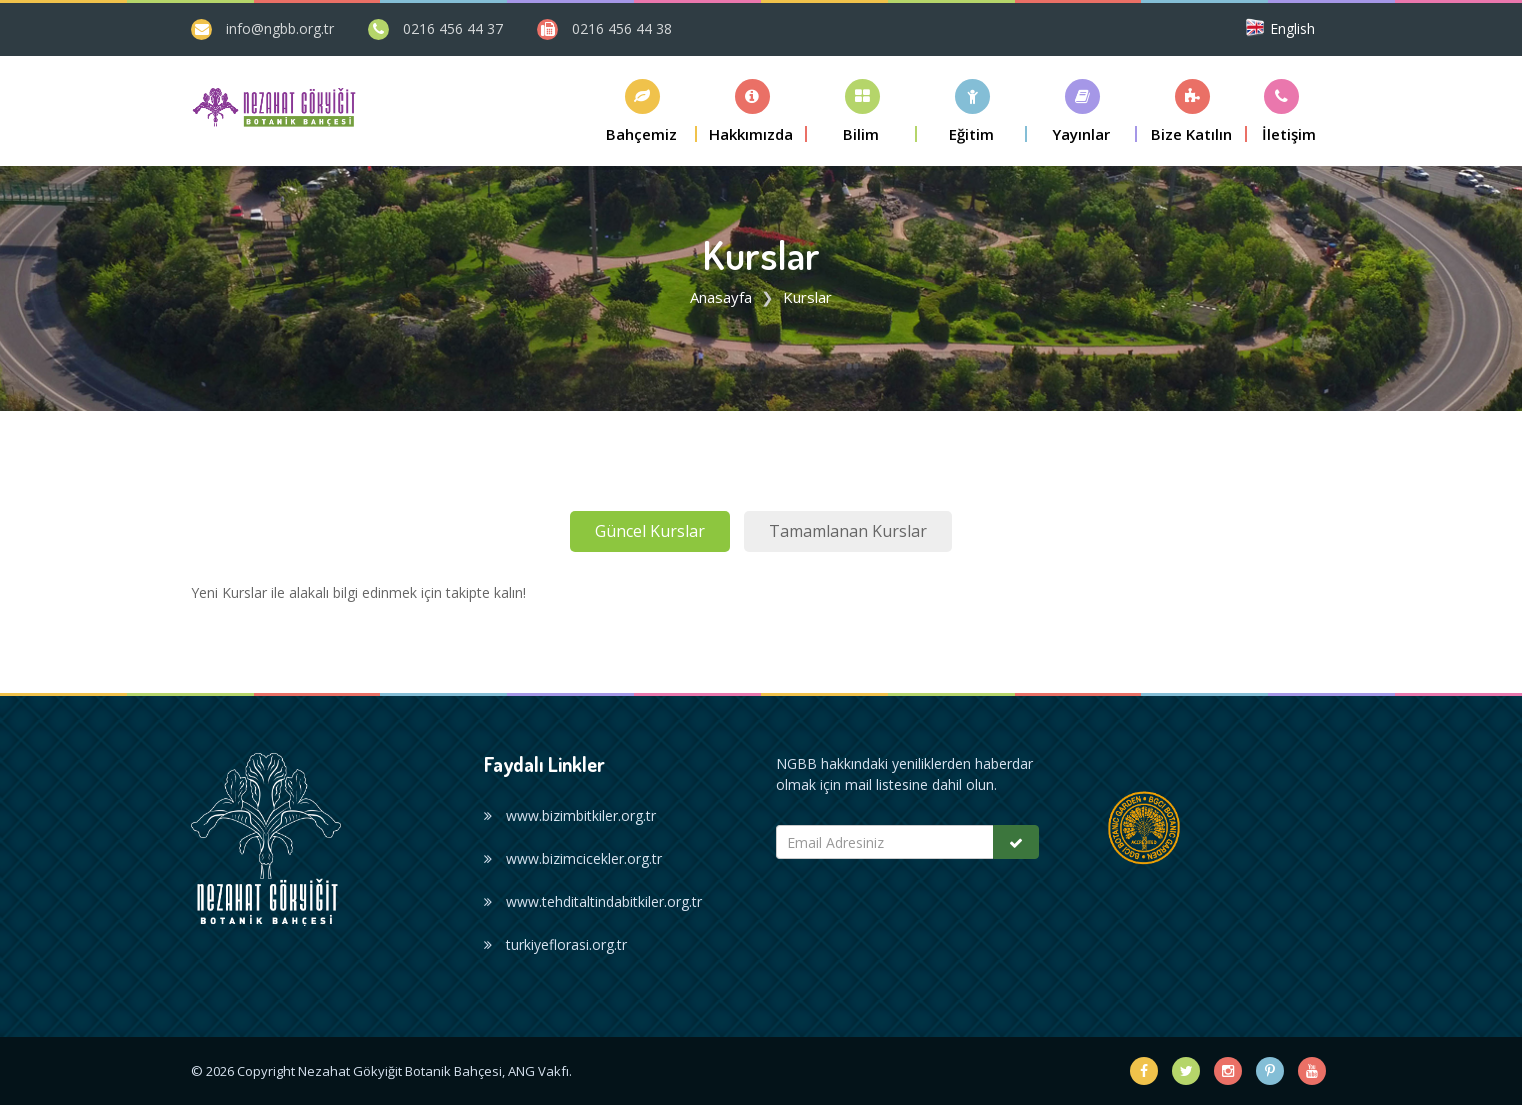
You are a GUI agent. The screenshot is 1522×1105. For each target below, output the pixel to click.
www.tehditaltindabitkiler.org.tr (593, 901)
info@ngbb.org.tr (280, 28)
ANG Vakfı (538, 1071)
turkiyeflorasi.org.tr (555, 944)
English (1292, 28)
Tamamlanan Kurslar (848, 531)
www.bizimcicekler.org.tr (573, 858)
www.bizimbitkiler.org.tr (570, 815)
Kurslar (807, 297)
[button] (642, 110)
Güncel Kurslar (650, 531)
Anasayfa (721, 297)
